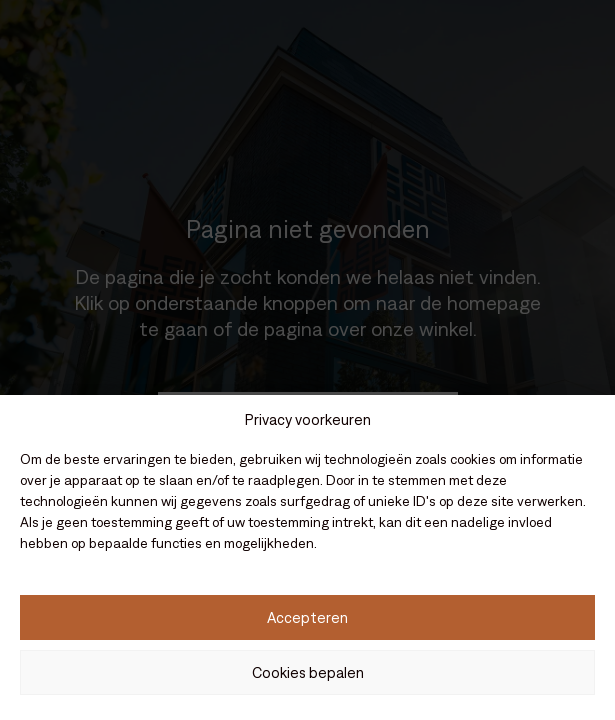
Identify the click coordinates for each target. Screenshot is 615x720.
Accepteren (307, 617)
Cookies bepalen (308, 672)
